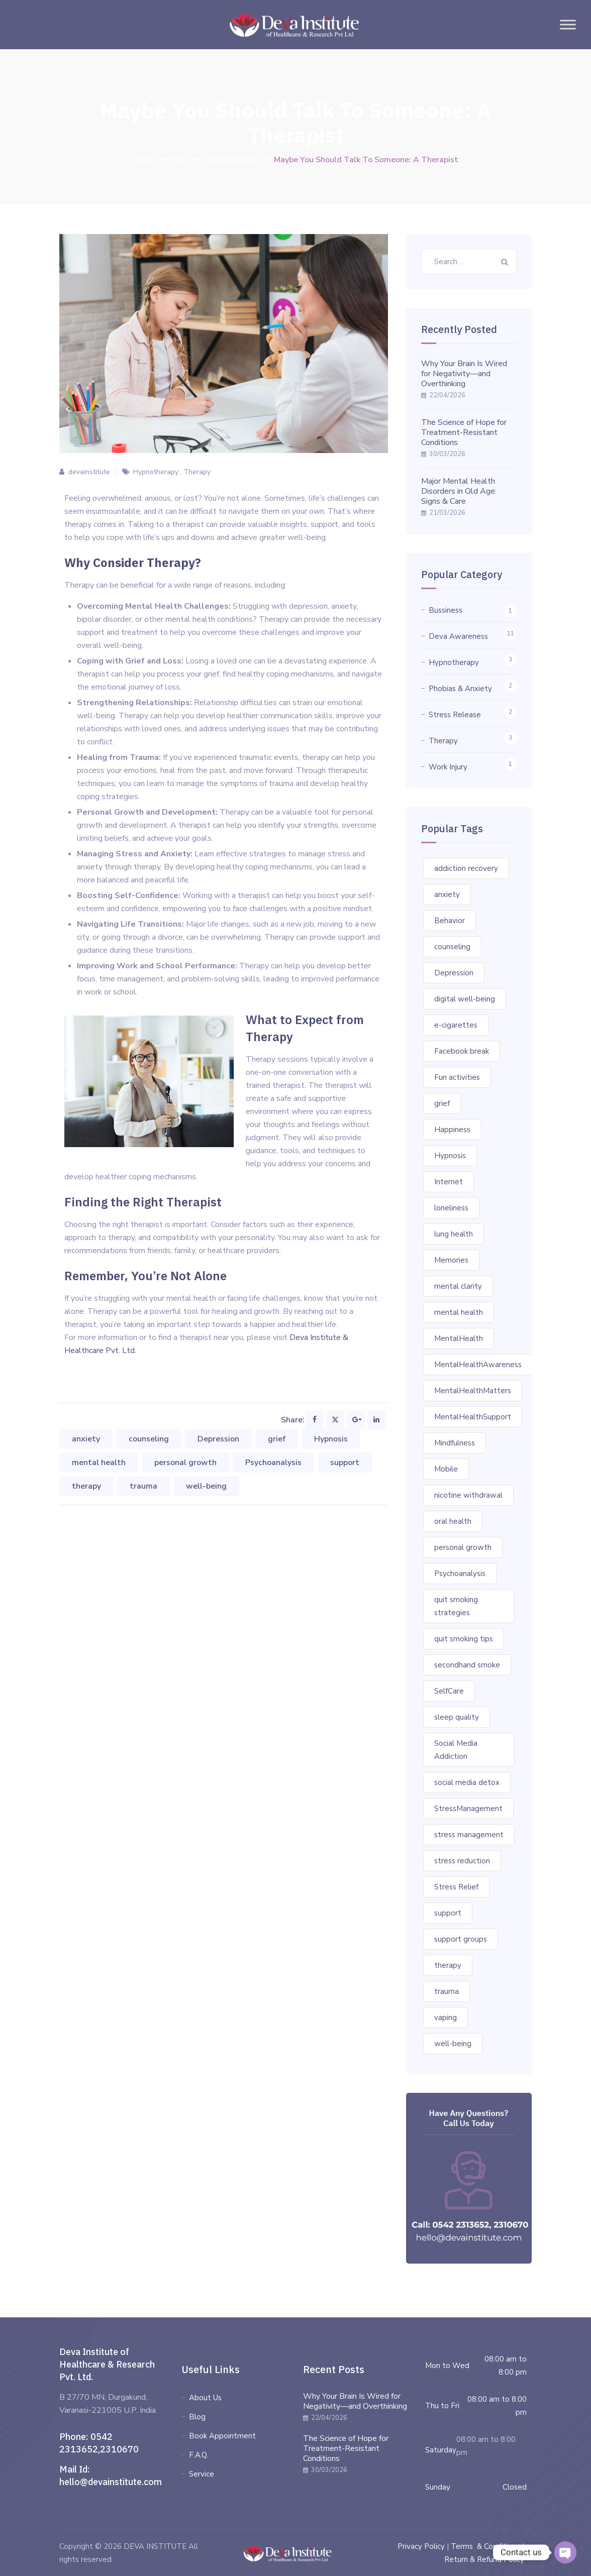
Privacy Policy (421, 2546)
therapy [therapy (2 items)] (447, 1965)
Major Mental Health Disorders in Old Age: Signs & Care (459, 491)
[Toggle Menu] (568, 24)
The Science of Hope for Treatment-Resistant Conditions (464, 432)
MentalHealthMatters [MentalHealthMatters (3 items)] (472, 1391)
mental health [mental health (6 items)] (458, 1312)
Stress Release (455, 715)
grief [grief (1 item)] (442, 1103)
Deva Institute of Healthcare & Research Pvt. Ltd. (107, 2364)
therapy (86, 1486)
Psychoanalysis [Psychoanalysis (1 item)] (459, 1574)
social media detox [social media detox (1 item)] (467, 1782)
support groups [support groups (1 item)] (460, 1939)
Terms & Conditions (485, 2546)
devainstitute (89, 472)
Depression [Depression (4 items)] (453, 973)
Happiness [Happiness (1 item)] (452, 1130)
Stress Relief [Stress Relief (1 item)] (456, 1887)
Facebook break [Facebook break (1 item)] (461, 1051)
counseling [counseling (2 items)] (452, 947)
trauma (143, 1486)
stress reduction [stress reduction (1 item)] (462, 1861)
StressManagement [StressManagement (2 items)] (468, 1809)
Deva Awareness (458, 636)
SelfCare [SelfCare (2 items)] (449, 1691)
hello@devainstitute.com (110, 2482)
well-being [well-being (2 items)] (452, 2044)
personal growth (185, 1462)
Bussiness (445, 610)
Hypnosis (331, 1438)
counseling (149, 1438)
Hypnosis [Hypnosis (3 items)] (450, 1156)
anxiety (86, 1438)
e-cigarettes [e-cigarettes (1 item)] (455, 1025)
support (344, 1462)
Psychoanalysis (273, 1462)
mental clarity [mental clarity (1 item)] (458, 1286)
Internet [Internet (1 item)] (448, 1182)
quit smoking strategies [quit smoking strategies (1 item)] (456, 1606)
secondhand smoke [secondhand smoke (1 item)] (467, 1665)
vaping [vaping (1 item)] (445, 2017)
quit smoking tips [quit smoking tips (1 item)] (463, 1639)
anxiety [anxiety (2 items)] (447, 894)
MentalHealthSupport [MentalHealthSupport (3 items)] (472, 1417)
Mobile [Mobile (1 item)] (446, 1469)
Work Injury (448, 767)
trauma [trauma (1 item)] (446, 1991)
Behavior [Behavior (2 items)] (449, 921)
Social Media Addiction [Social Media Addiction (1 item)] (455, 1749)
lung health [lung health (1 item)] (453, 1234)
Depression (218, 1438)
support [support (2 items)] (447, 1913)
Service (201, 2474)
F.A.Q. (198, 2455)
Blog (197, 2417)
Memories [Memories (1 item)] (451, 1260)
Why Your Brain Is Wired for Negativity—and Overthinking (464, 374)
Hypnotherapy (155, 472)
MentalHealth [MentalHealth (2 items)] (458, 1338)
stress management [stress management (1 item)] (469, 1835)
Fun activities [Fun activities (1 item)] (457, 1077)
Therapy (197, 472)
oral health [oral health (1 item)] (452, 1521)
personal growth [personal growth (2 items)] (462, 1547)
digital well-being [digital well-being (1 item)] (464, 999)
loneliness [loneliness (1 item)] (451, 1208)
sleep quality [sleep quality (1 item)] (456, 1717)
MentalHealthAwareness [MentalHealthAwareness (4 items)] (478, 1365)
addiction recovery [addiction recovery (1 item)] (466, 868)
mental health (99, 1462)
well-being (206, 1486)
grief (276, 1438)
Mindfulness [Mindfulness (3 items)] (454, 1443)
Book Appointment (222, 2436)
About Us (205, 2398)
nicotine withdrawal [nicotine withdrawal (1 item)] (468, 1495)
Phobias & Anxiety (460, 689)
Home (144, 159)
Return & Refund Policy (484, 2559)
